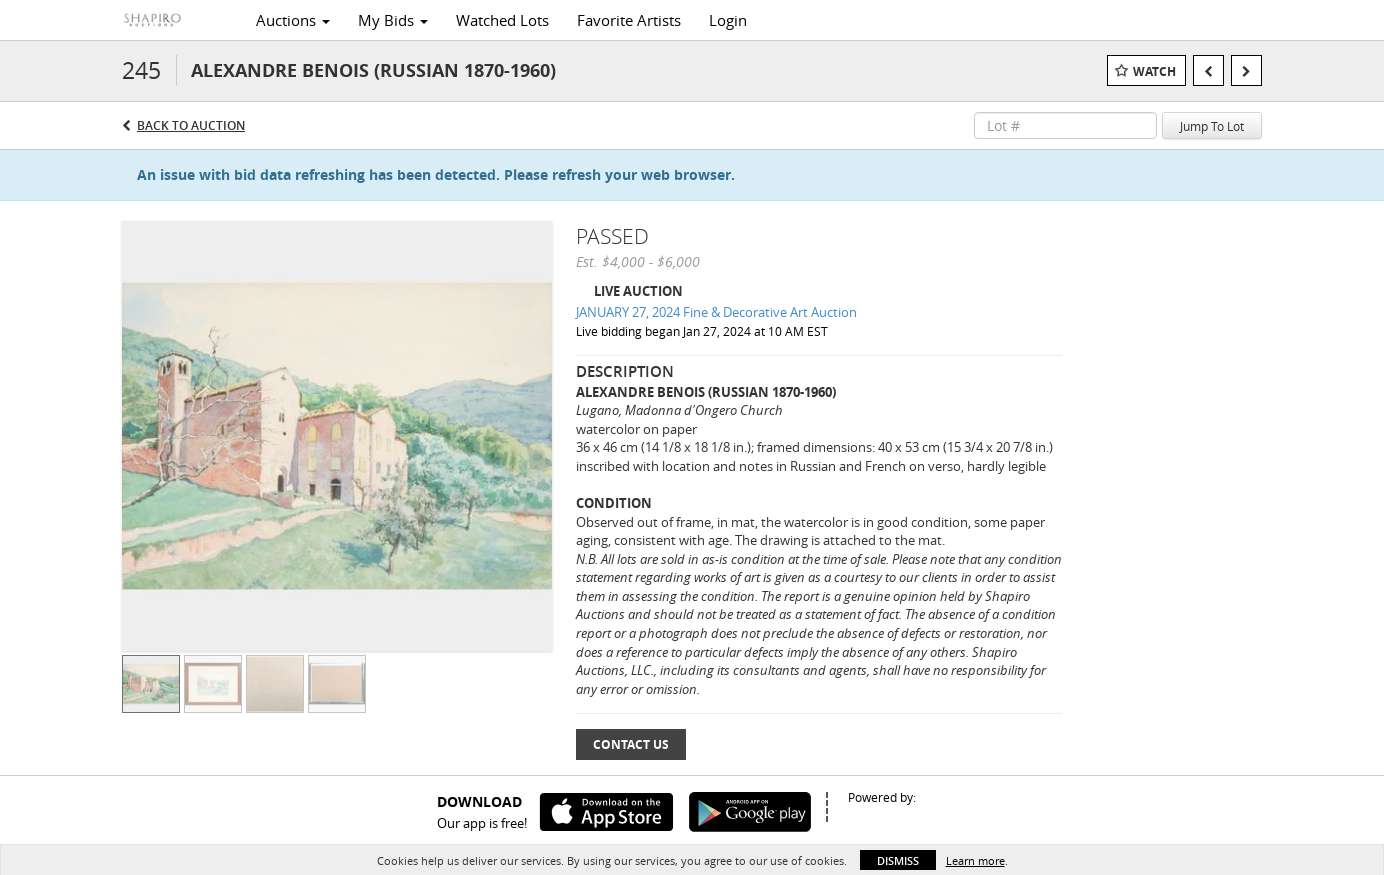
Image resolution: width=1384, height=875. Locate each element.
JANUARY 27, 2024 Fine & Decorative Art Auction (716, 312)
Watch (1154, 71)
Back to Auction (191, 125)
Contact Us (631, 744)
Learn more (975, 860)
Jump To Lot (1212, 126)
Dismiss (898, 860)
